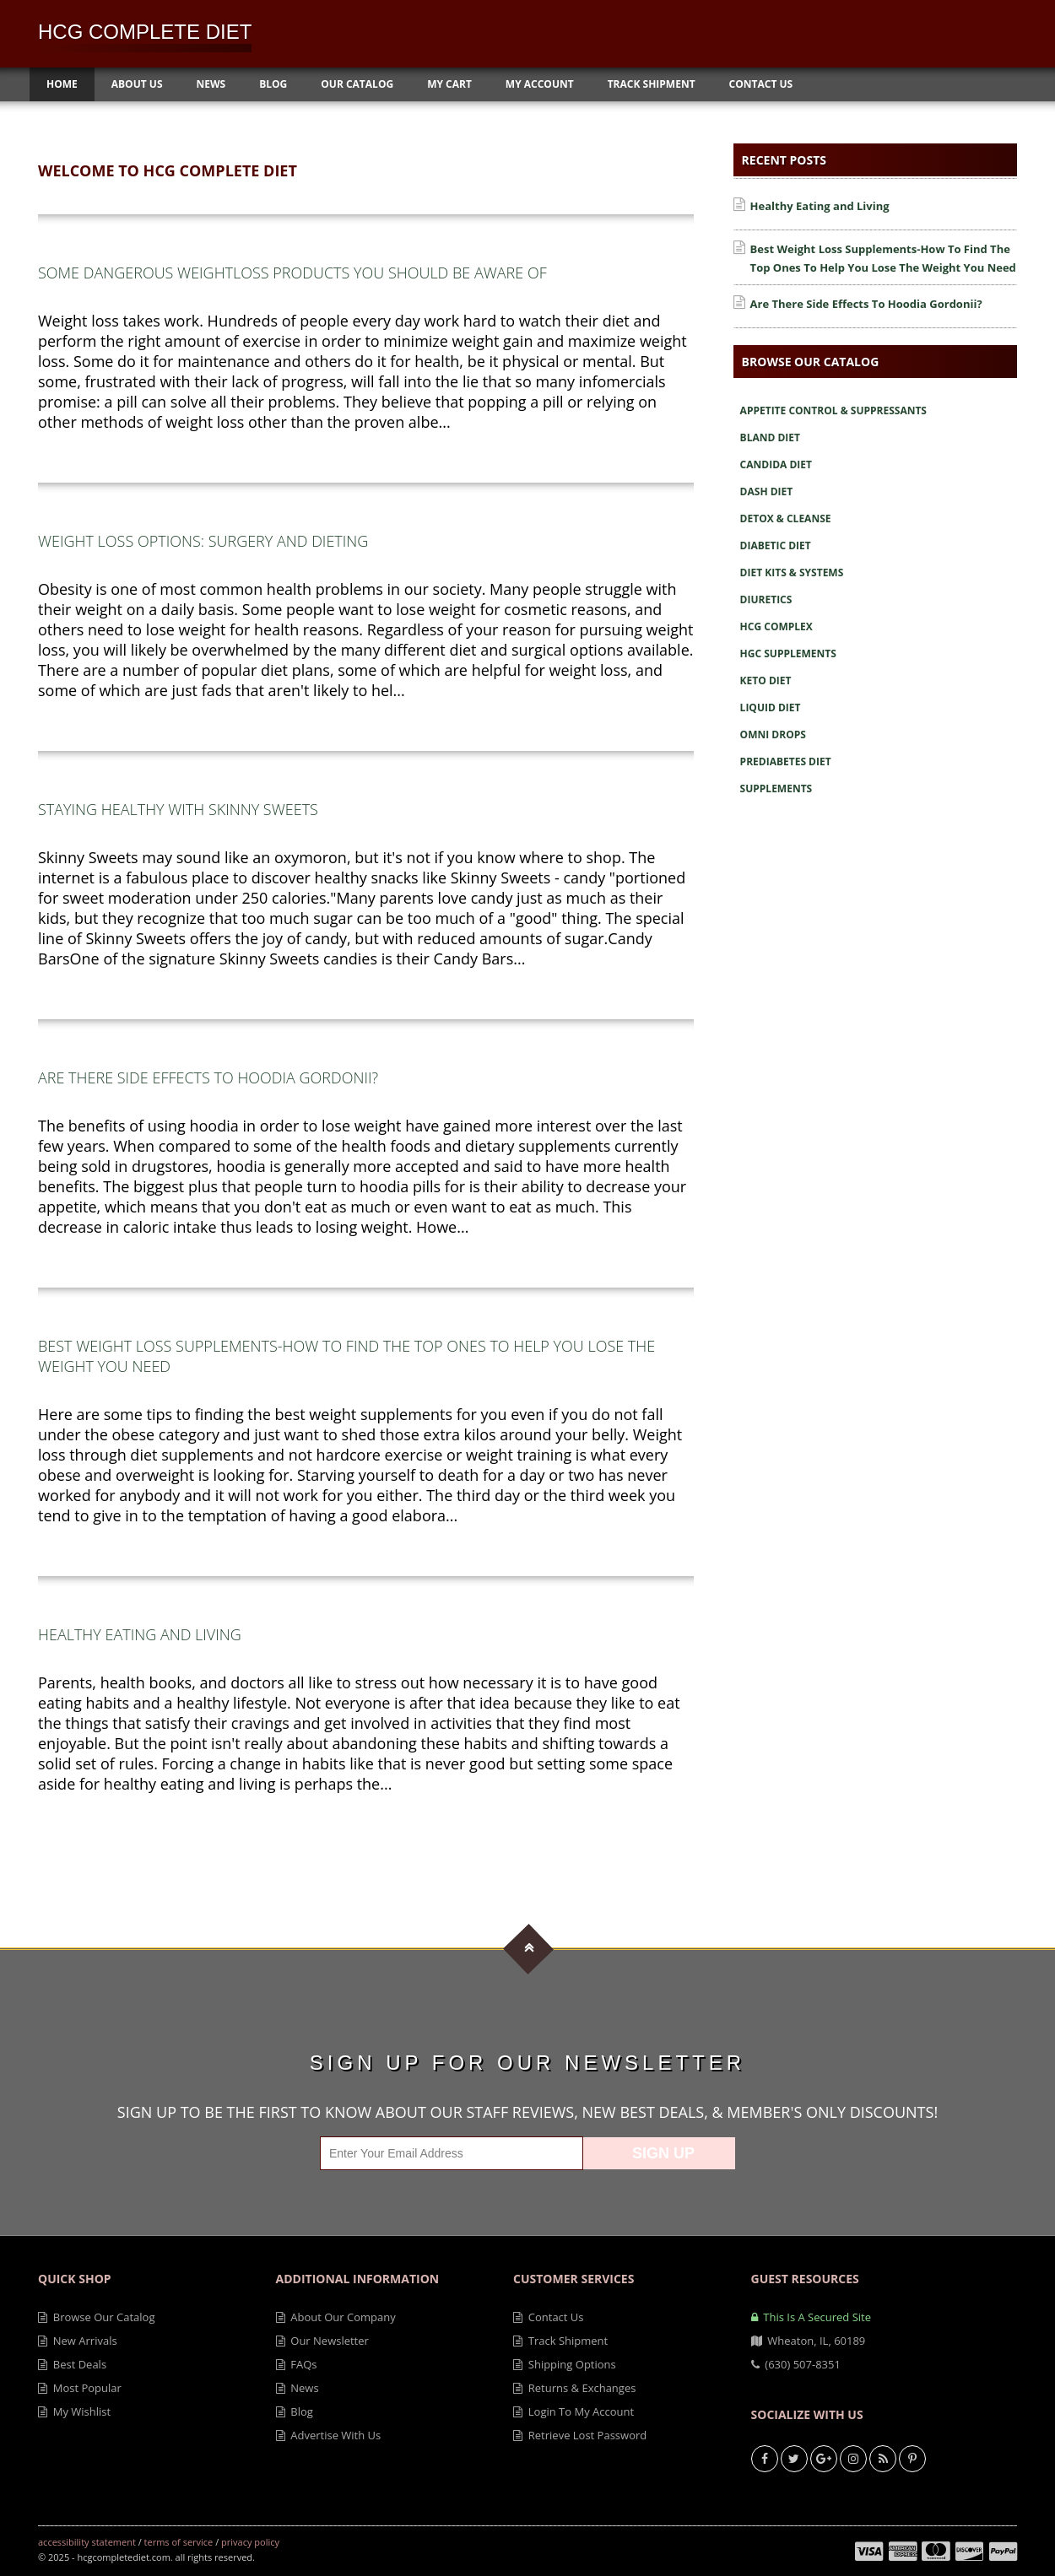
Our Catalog (357, 84)
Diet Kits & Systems (792, 572)
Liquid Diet (770, 707)
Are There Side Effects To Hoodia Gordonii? (208, 1077)
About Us (137, 84)
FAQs (296, 2364)
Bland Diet (770, 437)
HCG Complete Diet (145, 31)
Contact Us (761, 84)
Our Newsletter (322, 2340)
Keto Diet (766, 680)
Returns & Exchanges (574, 2387)
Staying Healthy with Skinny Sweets (178, 809)
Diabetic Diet (775, 545)
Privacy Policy (250, 2541)
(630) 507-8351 (796, 2364)
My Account (540, 84)
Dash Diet (766, 491)
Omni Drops (773, 734)
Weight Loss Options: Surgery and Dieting (203, 541)
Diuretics (766, 599)
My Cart (449, 84)
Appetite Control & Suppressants (833, 410)
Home (62, 84)
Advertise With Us (328, 2435)
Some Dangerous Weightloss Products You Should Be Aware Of (292, 272)
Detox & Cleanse (785, 518)
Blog (273, 84)
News (211, 84)
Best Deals (72, 2364)
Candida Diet (776, 464)
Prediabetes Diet (785, 761)
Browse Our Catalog (96, 2317)
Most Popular (80, 2387)
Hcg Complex (776, 626)
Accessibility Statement (87, 2541)
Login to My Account (573, 2411)
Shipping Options (564, 2364)
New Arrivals (77, 2340)
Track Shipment (651, 84)
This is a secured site (811, 2317)
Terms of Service (179, 2541)
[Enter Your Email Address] (451, 2153)
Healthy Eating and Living (139, 1634)
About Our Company (336, 2317)
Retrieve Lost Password (580, 2435)
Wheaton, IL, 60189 (808, 2340)
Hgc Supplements (788, 653)
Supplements (776, 788)
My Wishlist (74, 2411)
